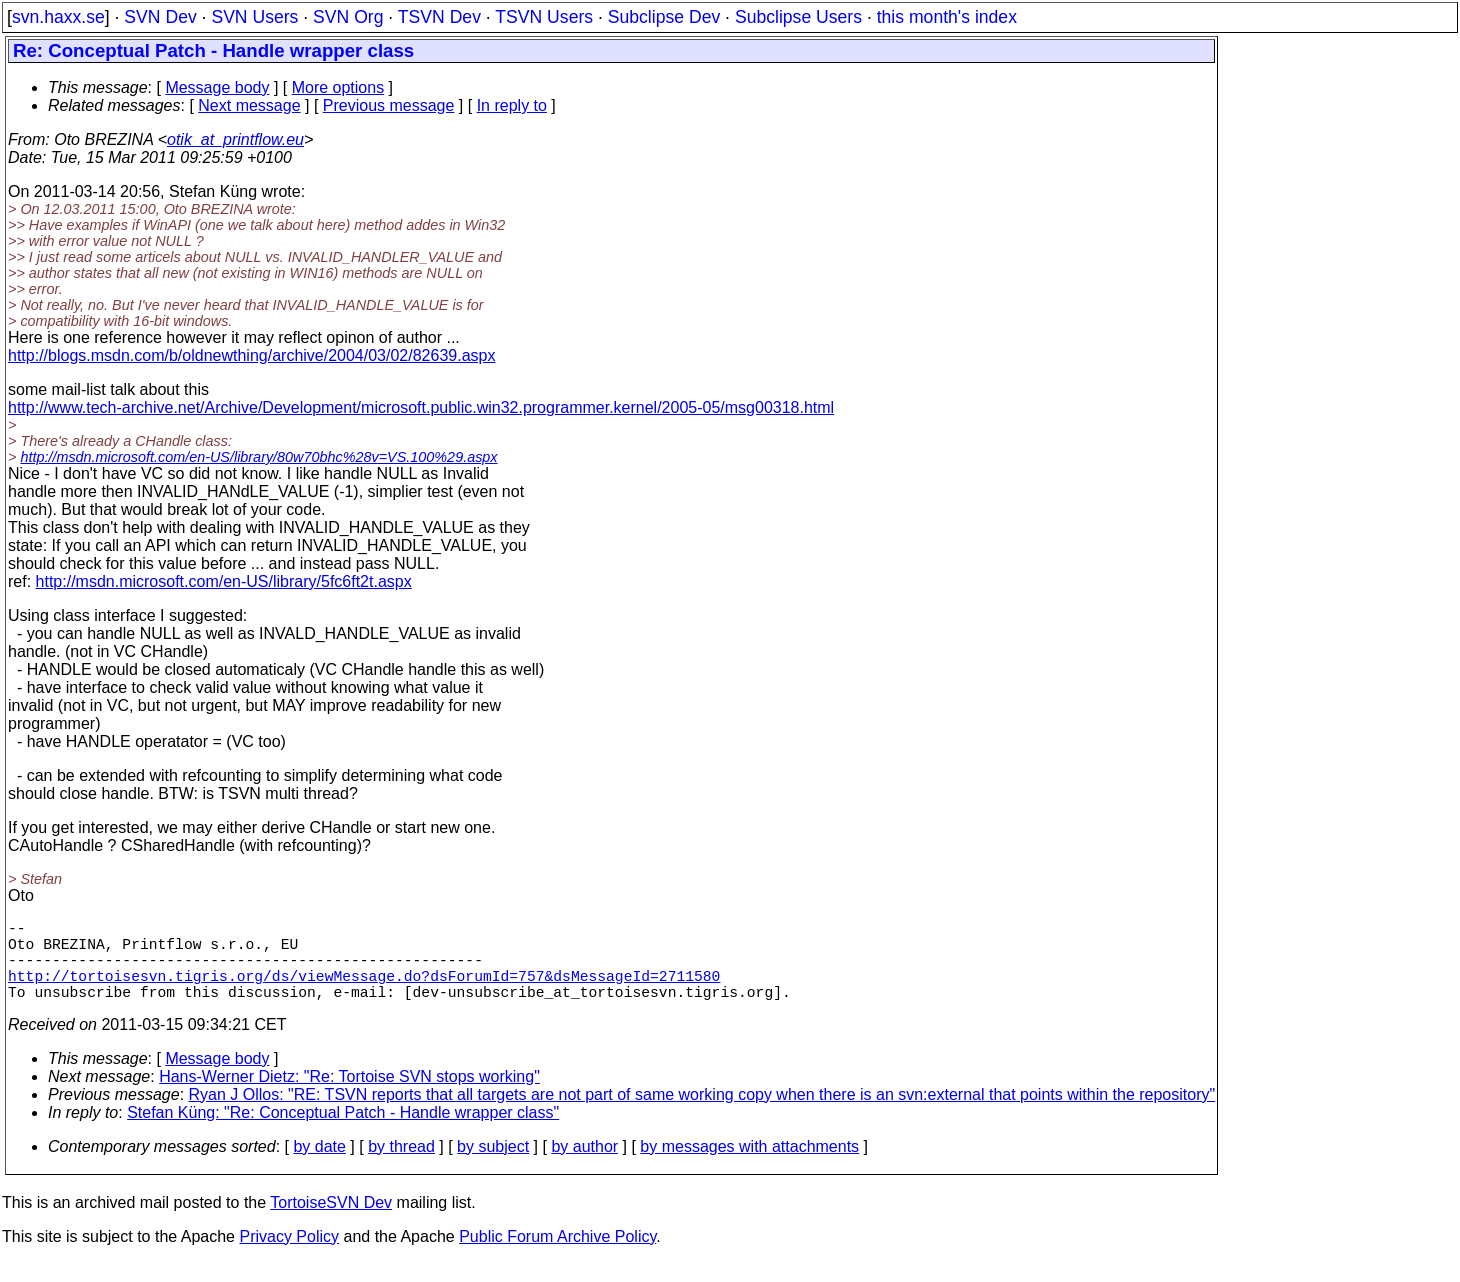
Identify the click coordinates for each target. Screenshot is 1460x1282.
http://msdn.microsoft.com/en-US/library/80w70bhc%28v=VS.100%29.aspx (258, 457)
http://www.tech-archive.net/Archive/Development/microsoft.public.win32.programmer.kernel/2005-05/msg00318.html (421, 407)
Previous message (389, 105)
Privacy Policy (289, 1256)
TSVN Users (544, 17)
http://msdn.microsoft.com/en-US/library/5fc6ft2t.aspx (224, 581)
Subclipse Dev (664, 17)
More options (338, 87)
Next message (249, 105)
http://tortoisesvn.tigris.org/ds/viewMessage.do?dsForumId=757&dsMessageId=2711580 (364, 991)
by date (319, 1166)
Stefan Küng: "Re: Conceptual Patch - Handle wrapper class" (343, 1132)
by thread (401, 1166)
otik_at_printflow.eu (235, 139)
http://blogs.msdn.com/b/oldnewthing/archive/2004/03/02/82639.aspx (251, 355)
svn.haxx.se (58, 17)
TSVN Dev (439, 17)
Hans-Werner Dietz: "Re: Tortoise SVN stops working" (349, 1096)
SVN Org (348, 17)
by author (584, 1166)
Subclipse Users (798, 17)
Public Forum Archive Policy (557, 1256)
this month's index (947, 17)
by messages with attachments (749, 1166)
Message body (217, 87)
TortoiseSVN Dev (331, 1222)
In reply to (512, 105)
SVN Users (254, 17)
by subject (493, 1166)
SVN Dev (160, 17)
